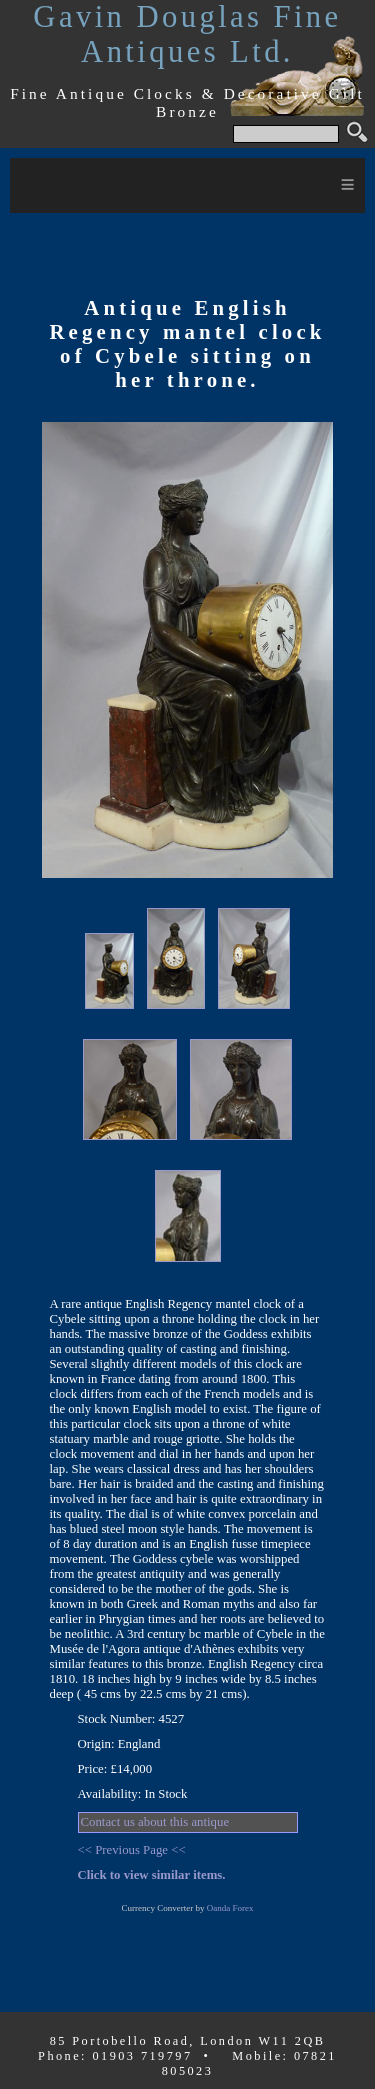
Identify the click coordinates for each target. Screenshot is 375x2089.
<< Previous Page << (132, 1850)
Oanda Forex (230, 1908)
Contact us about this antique (155, 1822)
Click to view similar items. (152, 1875)
